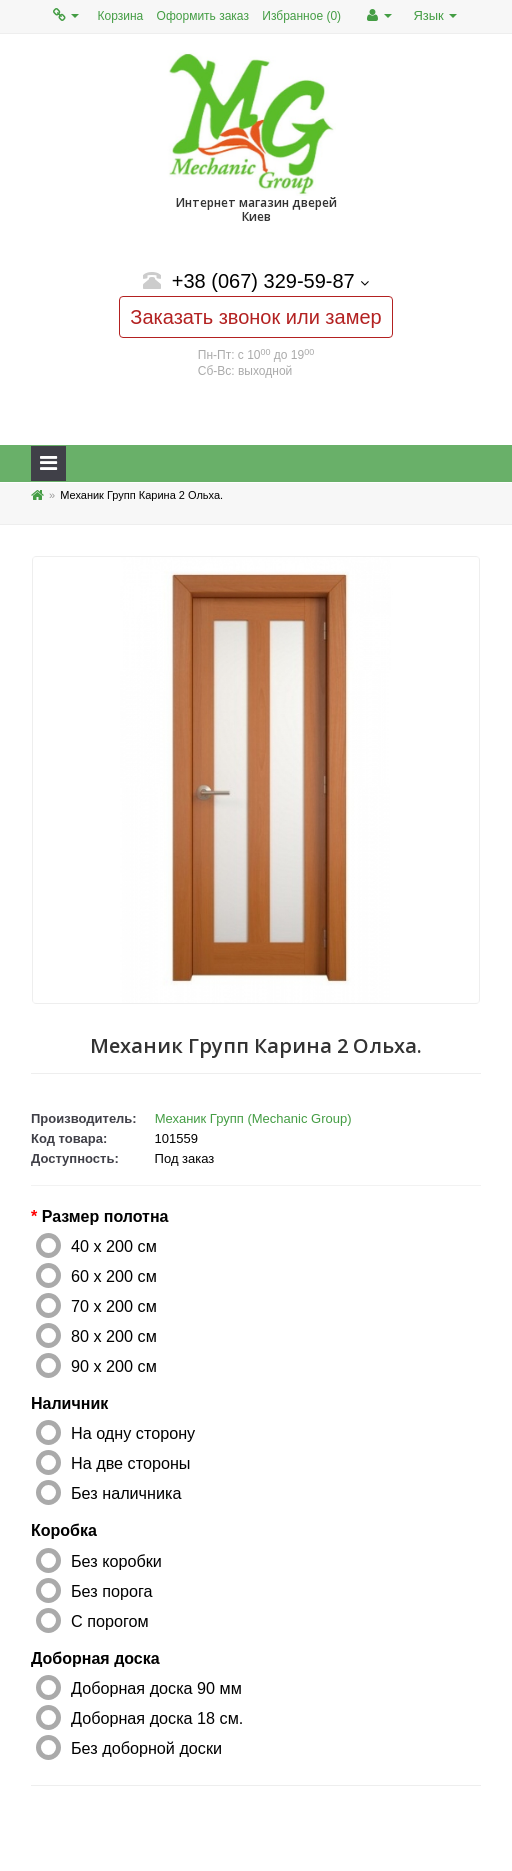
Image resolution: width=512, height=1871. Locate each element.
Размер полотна (105, 1216)
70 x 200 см (114, 1306)
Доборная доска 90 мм (156, 1688)
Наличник (69, 1403)
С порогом (110, 1621)
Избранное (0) (301, 16)
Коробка (64, 1530)
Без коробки (116, 1561)
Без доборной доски (146, 1748)
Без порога (112, 1591)
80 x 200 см (114, 1336)
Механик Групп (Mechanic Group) (253, 1118)
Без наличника (126, 1493)
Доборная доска (95, 1658)
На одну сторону (133, 1433)
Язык (435, 15)
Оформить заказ (203, 16)
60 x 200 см (114, 1276)
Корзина (121, 16)
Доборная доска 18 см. (157, 1718)
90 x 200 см (114, 1366)
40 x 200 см (114, 1246)
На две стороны (130, 1463)
